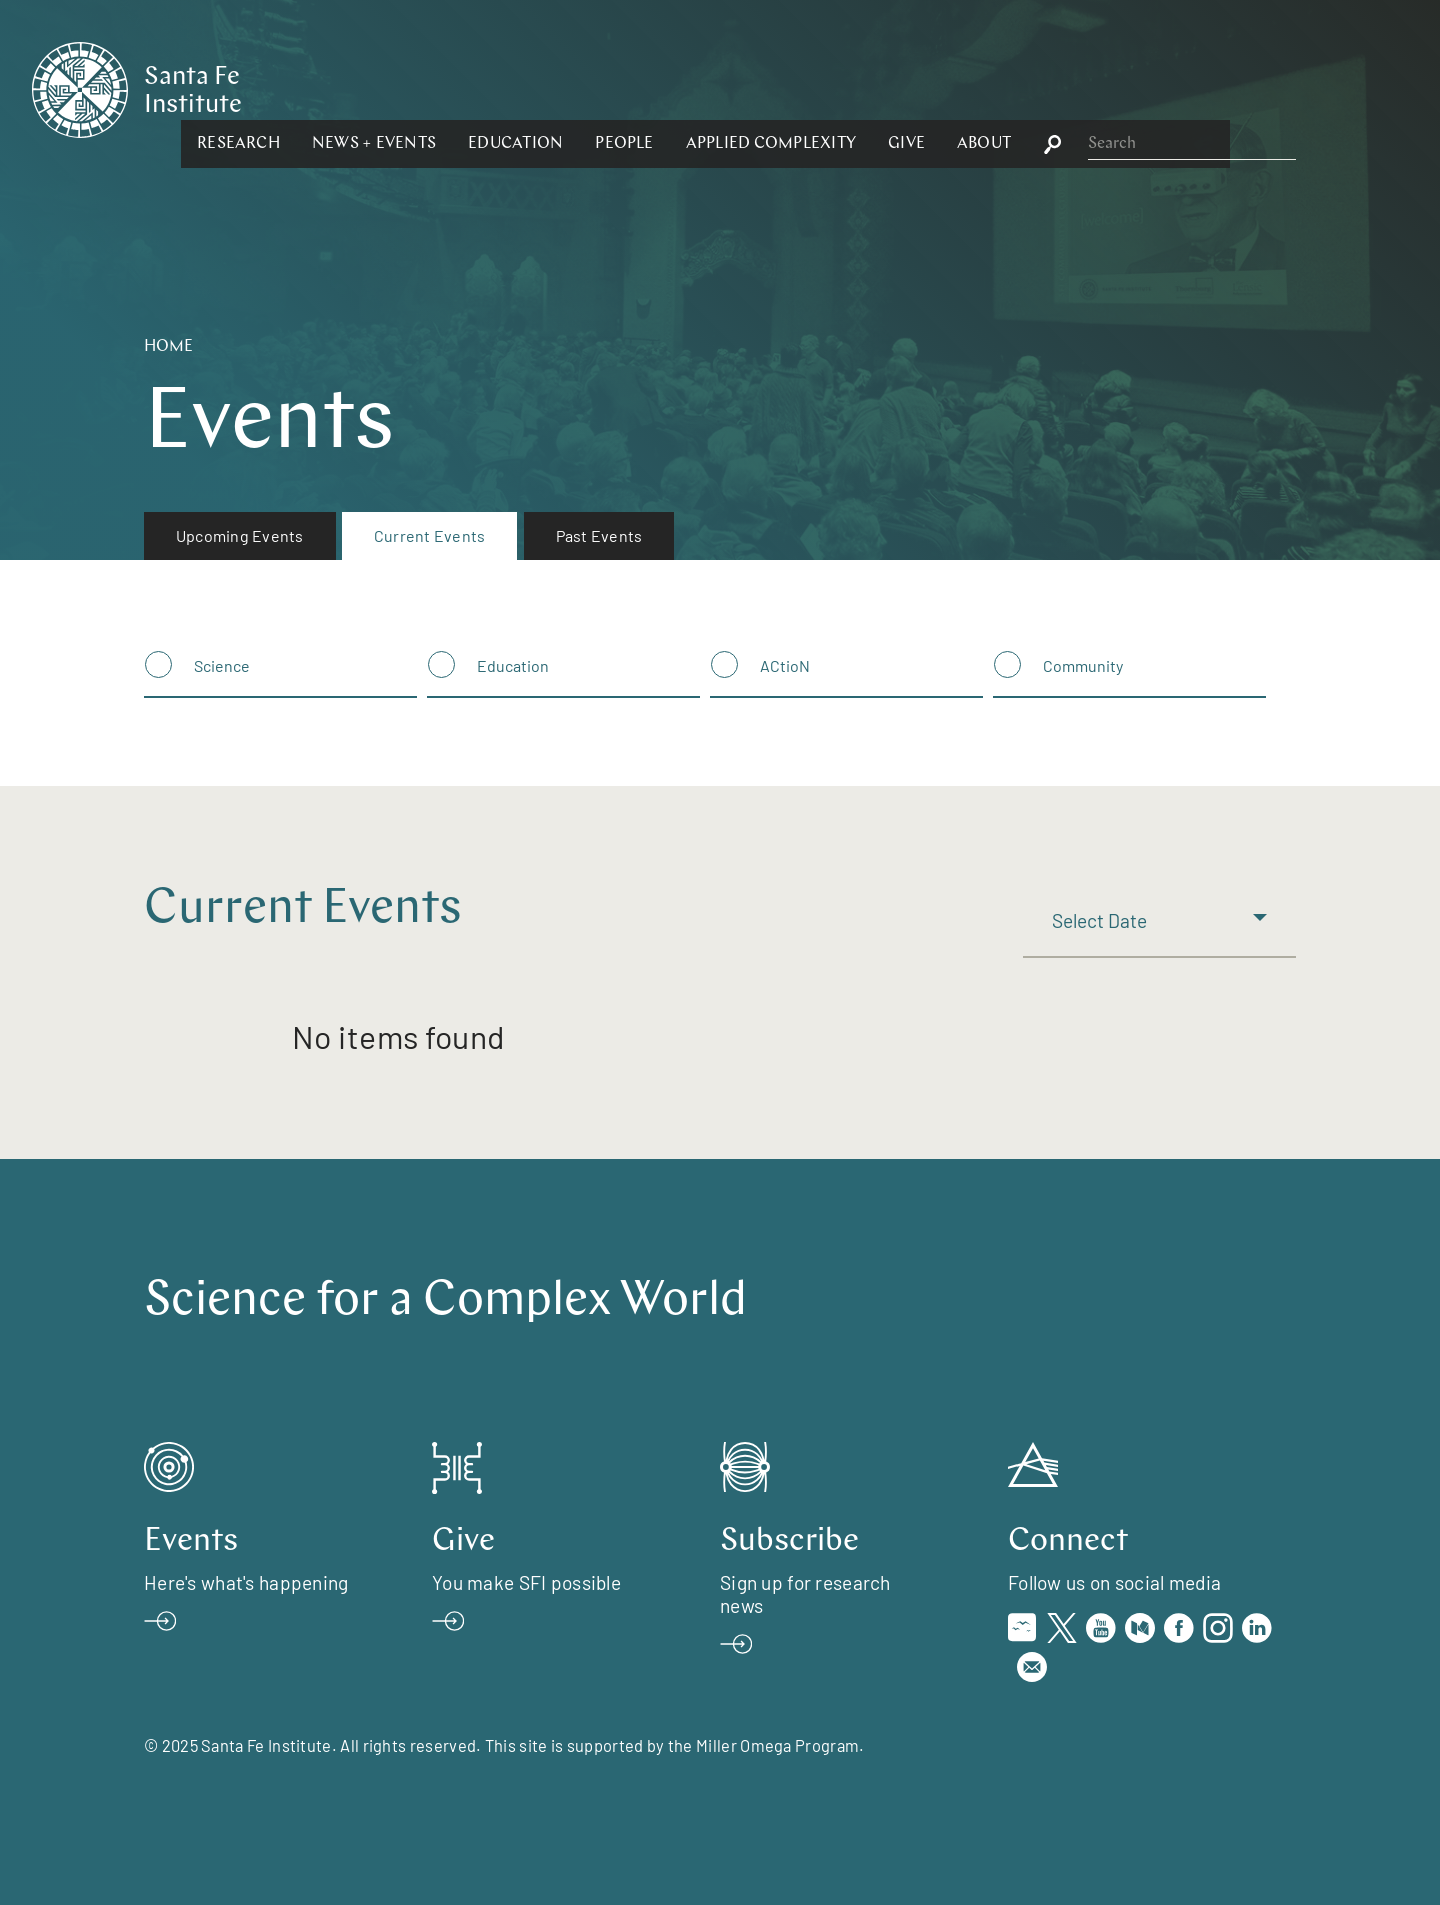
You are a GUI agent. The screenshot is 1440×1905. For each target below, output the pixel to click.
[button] (456, 88)
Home (168, 347)
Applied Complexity (988, 88)
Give (1124, 88)
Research (456, 88)
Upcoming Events (240, 535)
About (1202, 88)
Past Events (599, 535)
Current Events (429, 535)
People (842, 88)
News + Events (592, 88)
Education (733, 88)
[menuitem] (240, 536)
